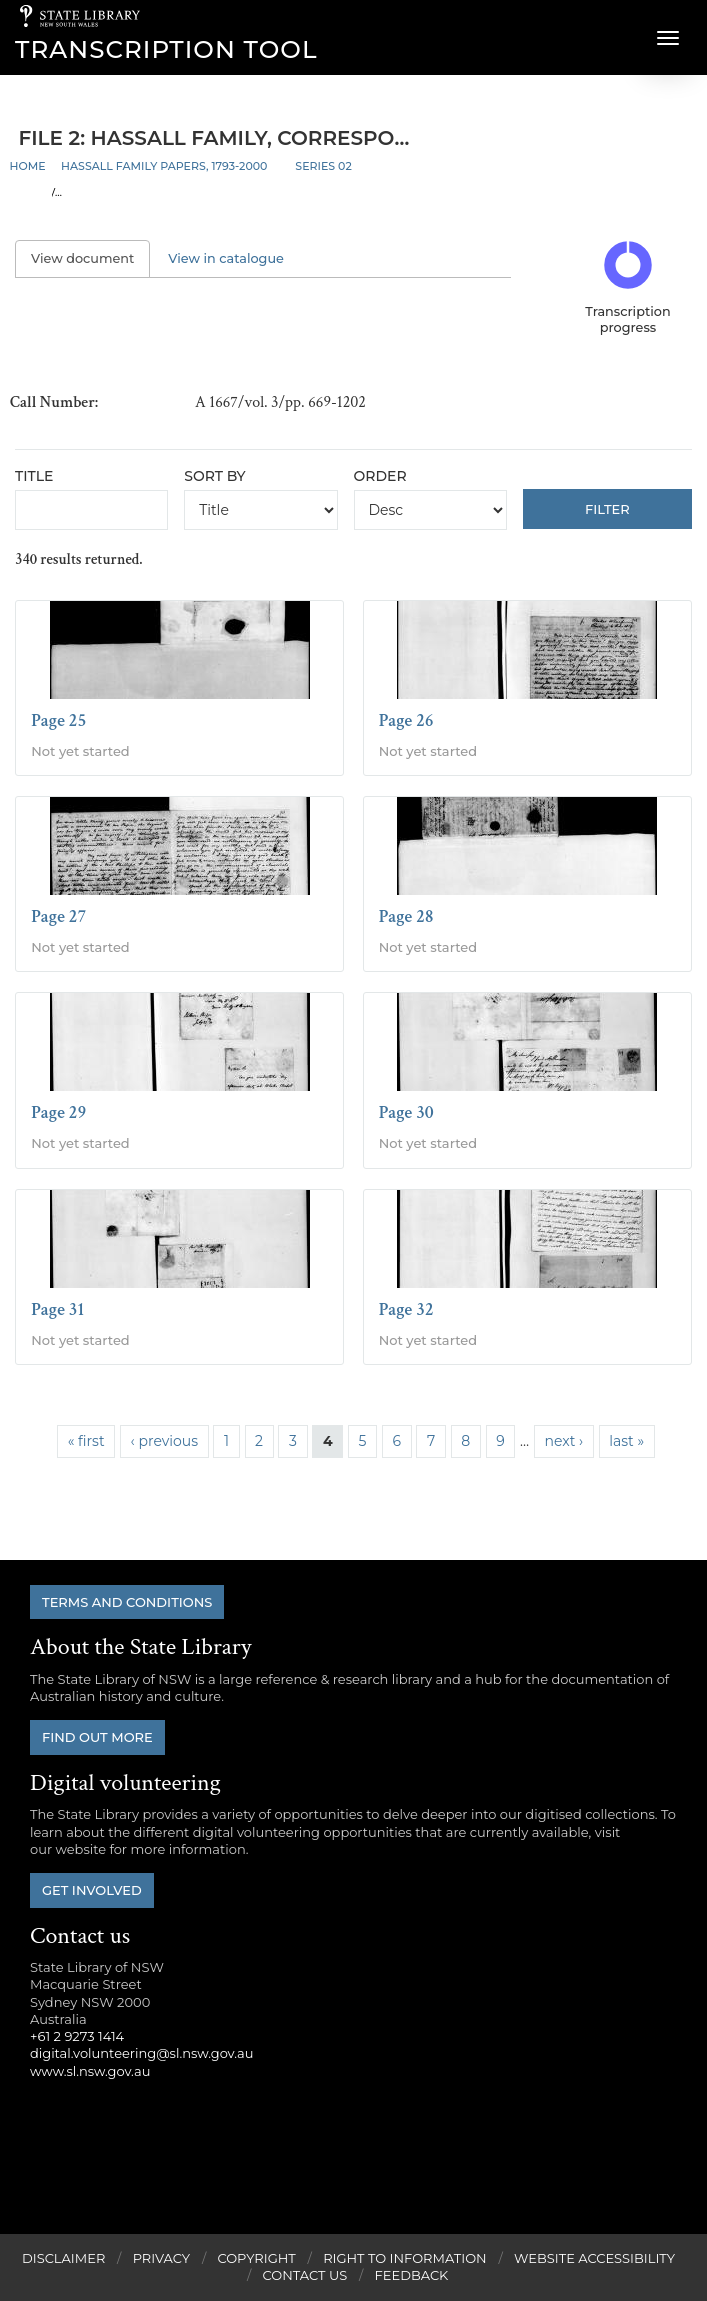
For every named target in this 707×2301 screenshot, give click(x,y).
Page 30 (406, 1112)
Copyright (256, 2258)
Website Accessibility (594, 2258)
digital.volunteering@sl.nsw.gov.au (142, 2053)
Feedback (412, 2275)
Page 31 (57, 1309)
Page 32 (406, 1309)
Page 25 (58, 720)
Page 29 (58, 1112)
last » (626, 1441)
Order (380, 476)
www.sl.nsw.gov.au (90, 2071)
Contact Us (305, 2275)
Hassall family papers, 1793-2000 (164, 166)
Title (34, 476)
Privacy (161, 2258)
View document (90, 258)
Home (28, 166)
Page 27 (58, 916)
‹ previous (164, 1441)
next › (564, 1441)
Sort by (214, 476)
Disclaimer (63, 2258)
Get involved (92, 1890)
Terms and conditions (127, 1602)
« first (86, 1441)
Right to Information (405, 2258)
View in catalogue (226, 258)
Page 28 (406, 916)
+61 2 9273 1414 (77, 2036)
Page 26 (406, 720)
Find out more (97, 1737)
